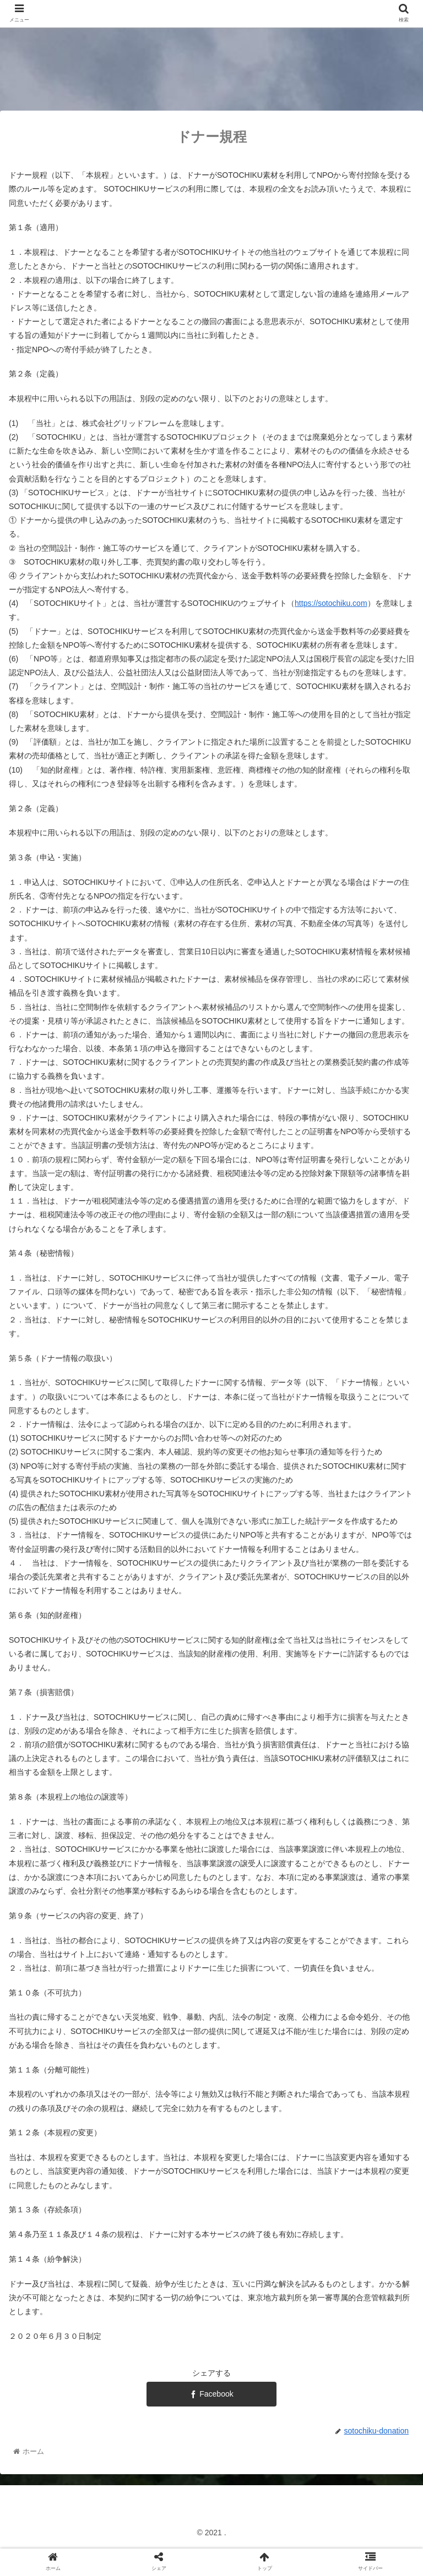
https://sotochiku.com (331, 603)
